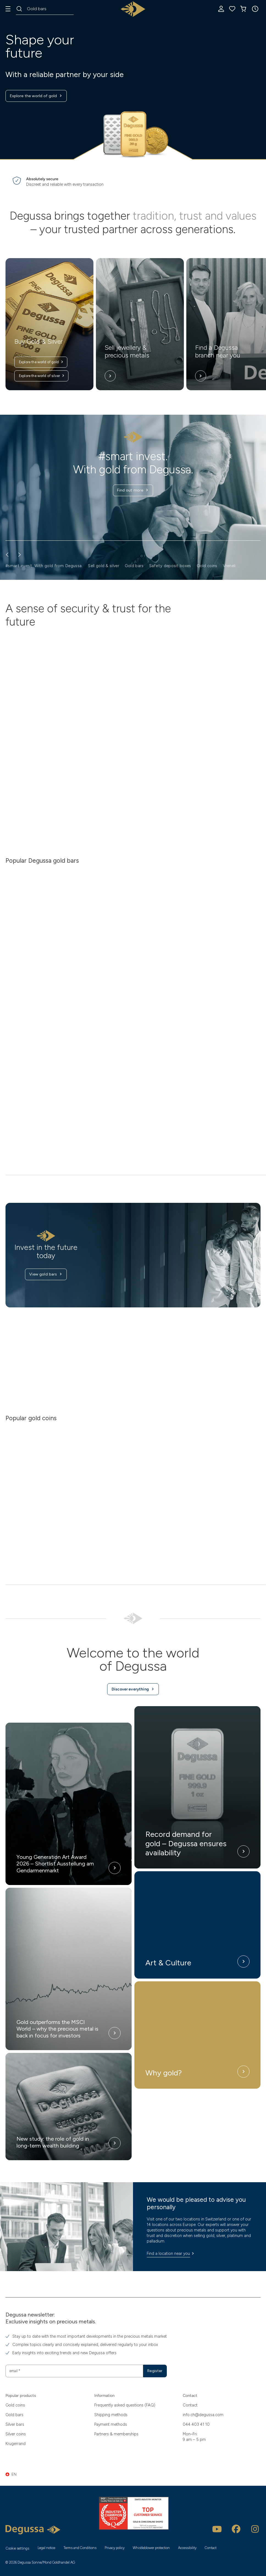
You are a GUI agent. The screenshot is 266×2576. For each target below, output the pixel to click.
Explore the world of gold (37, 96)
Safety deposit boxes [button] (170, 565)
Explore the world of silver (42, 376)
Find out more (133, 491)
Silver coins (15, 2433)
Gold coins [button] (207, 565)
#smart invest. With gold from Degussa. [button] (43, 565)
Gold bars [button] (134, 565)
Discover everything (133, 1692)
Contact (190, 2404)
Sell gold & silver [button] (103, 565)
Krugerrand (15, 2443)
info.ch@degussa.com (203, 2414)
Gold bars (14, 2414)
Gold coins (15, 2404)
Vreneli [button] (229, 565)
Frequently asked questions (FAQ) (124, 2404)
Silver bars (14, 2424)
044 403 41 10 (196, 2424)
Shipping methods (111, 2414)
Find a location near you (171, 2257)
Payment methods (110, 2424)
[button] (255, 8)
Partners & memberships (116, 2433)
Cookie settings (17, 2548)
